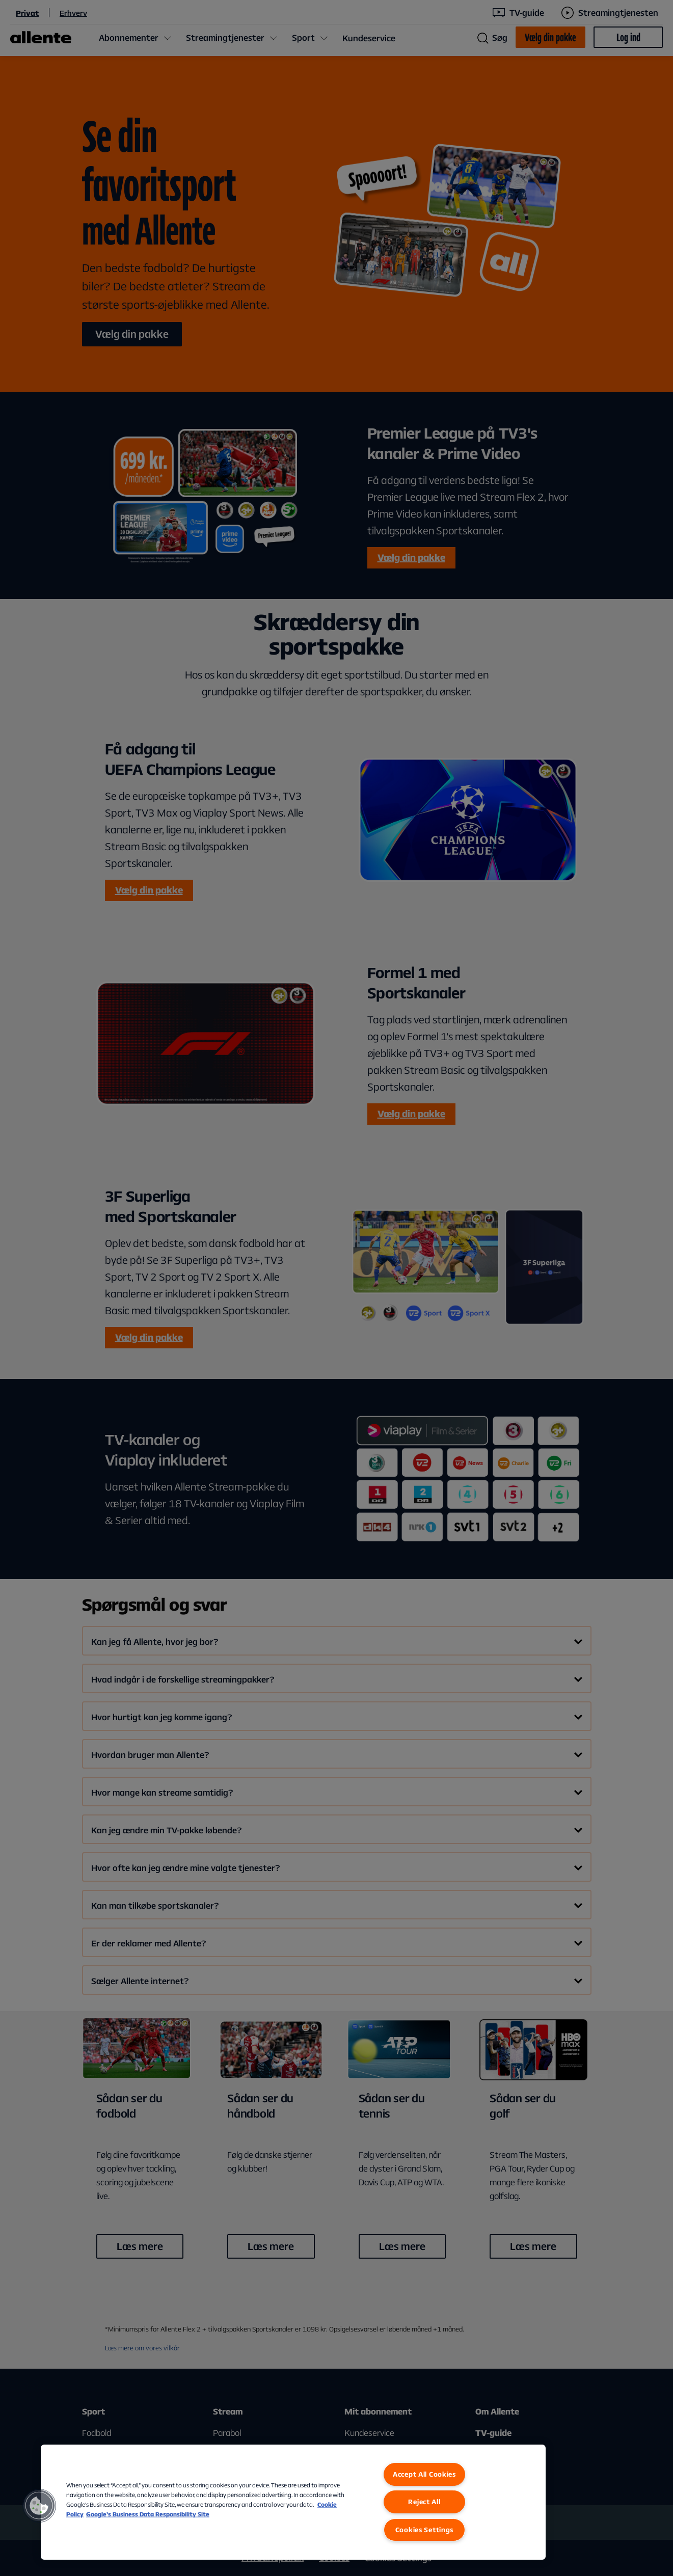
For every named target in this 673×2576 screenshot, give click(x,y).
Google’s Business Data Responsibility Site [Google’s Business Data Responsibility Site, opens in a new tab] (147, 2514)
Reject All (424, 2502)
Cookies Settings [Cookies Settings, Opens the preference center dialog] (424, 2530)
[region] (293, 2502)
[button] (39, 2505)
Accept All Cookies (424, 2474)
